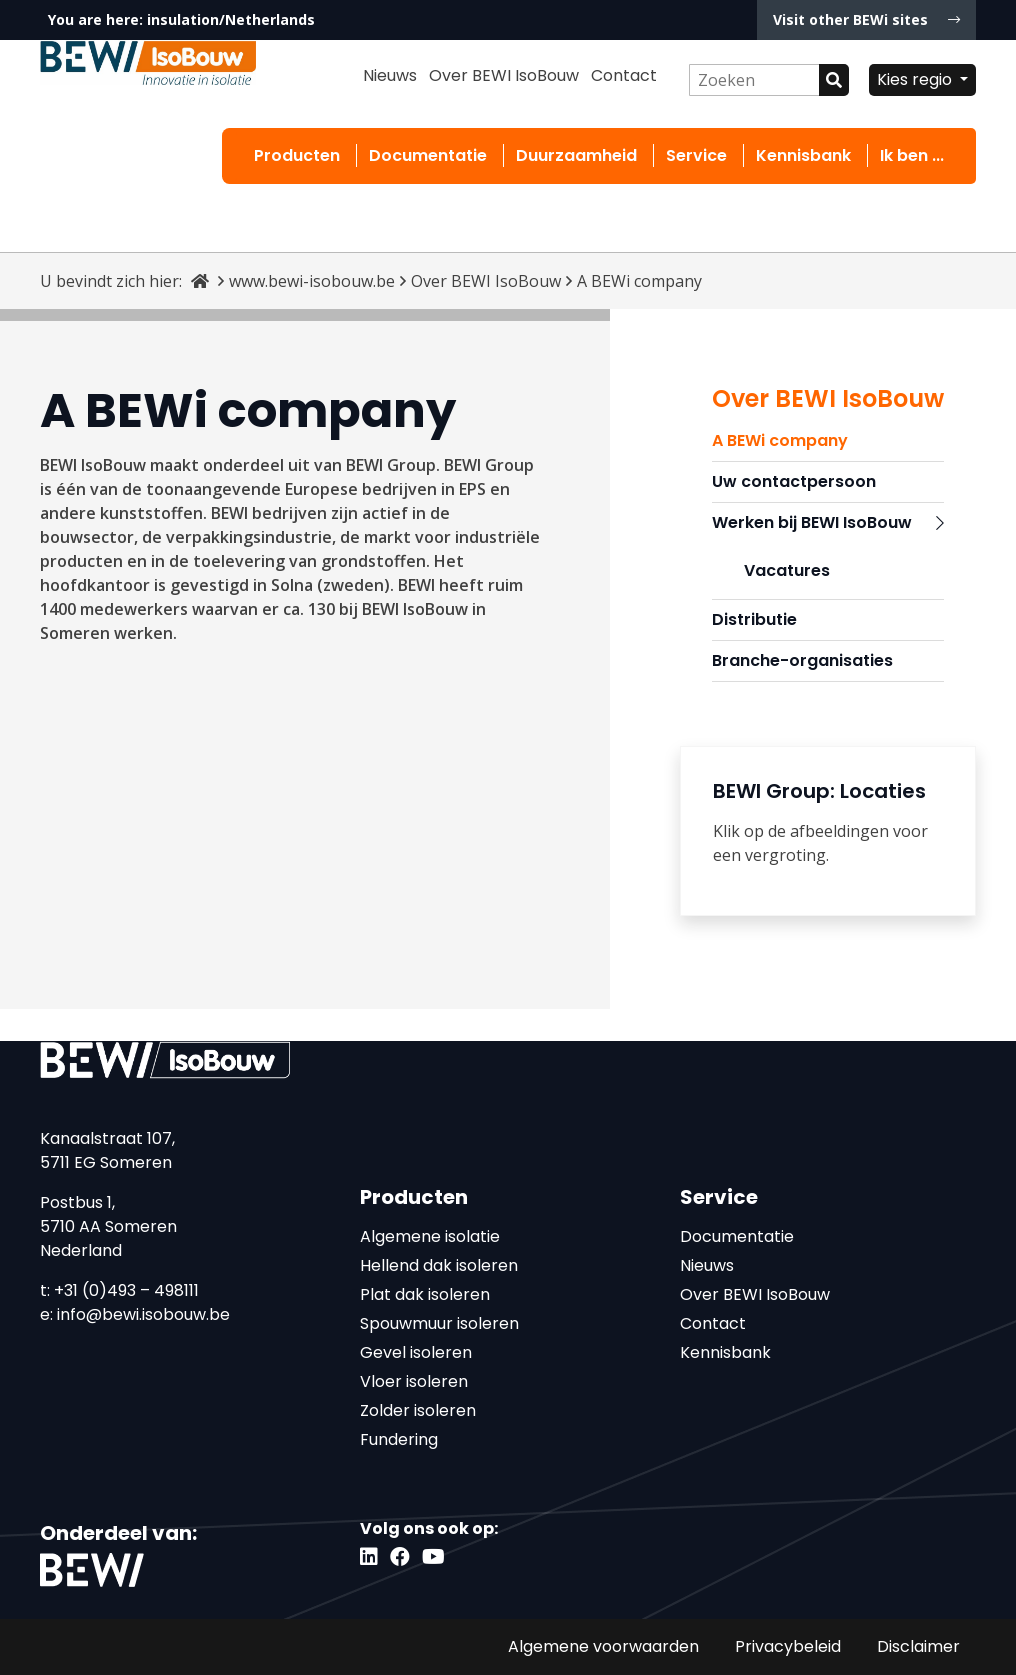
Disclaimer (918, 1646)
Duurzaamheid (576, 155)
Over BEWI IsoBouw (504, 75)
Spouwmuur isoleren (439, 1323)
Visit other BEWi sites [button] (866, 19)
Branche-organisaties (802, 660)
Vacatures (787, 570)
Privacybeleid (788, 1646)
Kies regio (916, 79)
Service (696, 155)
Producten (297, 155)
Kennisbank (803, 155)
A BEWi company (780, 440)
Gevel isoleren (416, 1352)
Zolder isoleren (418, 1410)
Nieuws (390, 75)
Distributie (754, 619)
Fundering (399, 1439)
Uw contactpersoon (794, 481)
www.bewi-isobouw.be (312, 281)
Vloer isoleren (414, 1381)
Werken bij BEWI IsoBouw (828, 522)
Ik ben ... (912, 155)
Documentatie (428, 155)
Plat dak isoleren (425, 1294)
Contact (624, 75)
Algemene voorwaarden (603, 1646)
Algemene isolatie (430, 1236)
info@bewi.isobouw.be (143, 1314)
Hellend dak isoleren (439, 1265)
